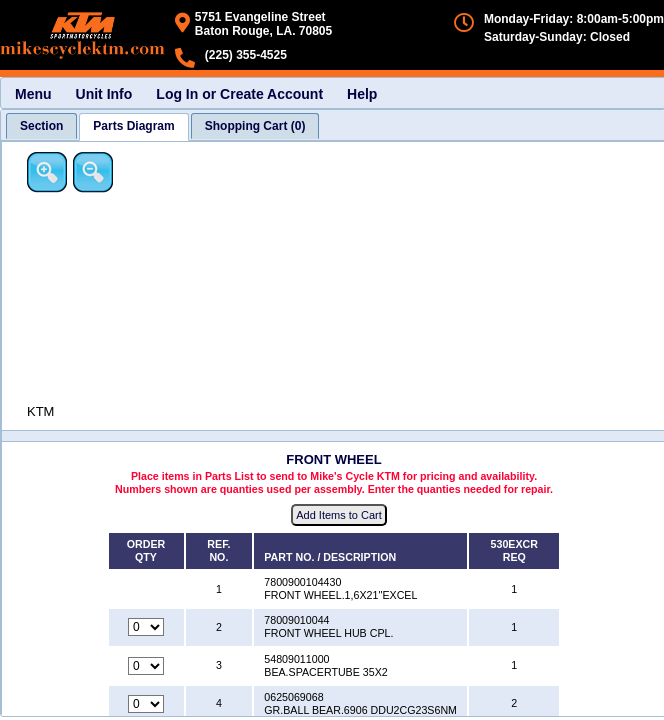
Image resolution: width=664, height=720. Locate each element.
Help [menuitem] (362, 94)
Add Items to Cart (339, 515)
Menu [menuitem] (33, 94)
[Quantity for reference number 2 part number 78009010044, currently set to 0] (146, 627)
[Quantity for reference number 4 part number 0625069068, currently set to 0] (146, 704)
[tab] (41, 126)
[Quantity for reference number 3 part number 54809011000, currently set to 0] (146, 666)
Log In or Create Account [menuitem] (239, 94)
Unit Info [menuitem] (104, 94)
